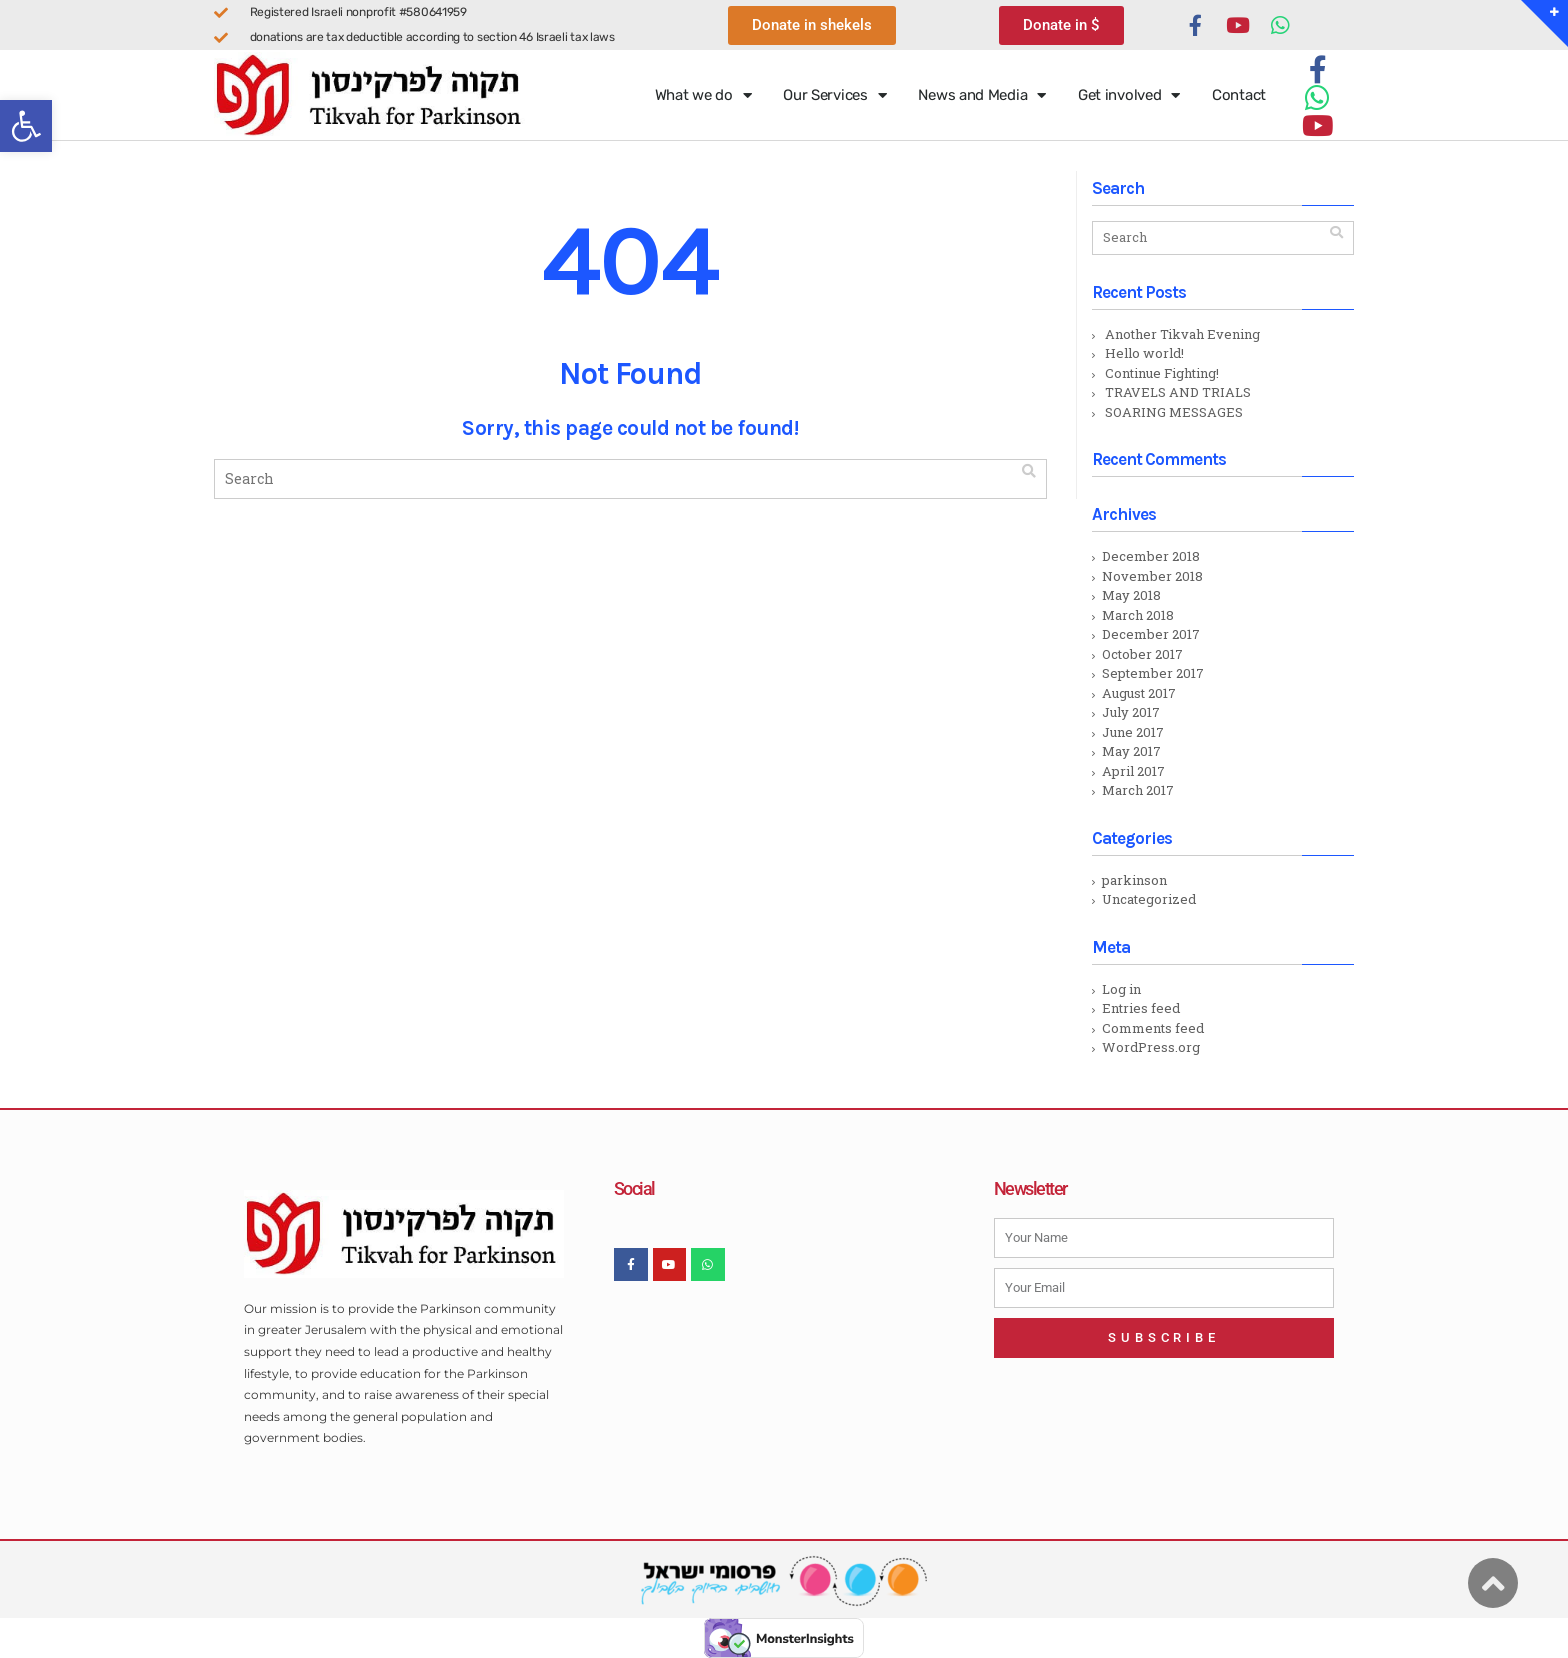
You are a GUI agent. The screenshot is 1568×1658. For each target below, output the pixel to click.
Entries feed (1141, 1008)
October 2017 (1142, 654)
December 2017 (1151, 634)
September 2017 (1153, 673)
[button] (26, 126)
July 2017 (1131, 712)
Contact (1239, 95)
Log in (1121, 989)
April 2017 (1133, 771)
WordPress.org (1151, 1047)
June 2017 (1133, 732)
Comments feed (1153, 1028)
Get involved (1129, 95)
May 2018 (1131, 595)
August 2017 (1139, 693)
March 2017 (1138, 790)
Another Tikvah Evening (1182, 334)
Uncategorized (1149, 899)
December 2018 (1151, 556)
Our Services (834, 95)
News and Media (982, 95)
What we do (703, 95)
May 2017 (1131, 751)
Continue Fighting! (1162, 373)
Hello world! (1144, 353)
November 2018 (1152, 576)
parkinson (1134, 880)
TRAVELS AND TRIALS (1178, 392)
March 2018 (1138, 615)
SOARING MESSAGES (1174, 412)
